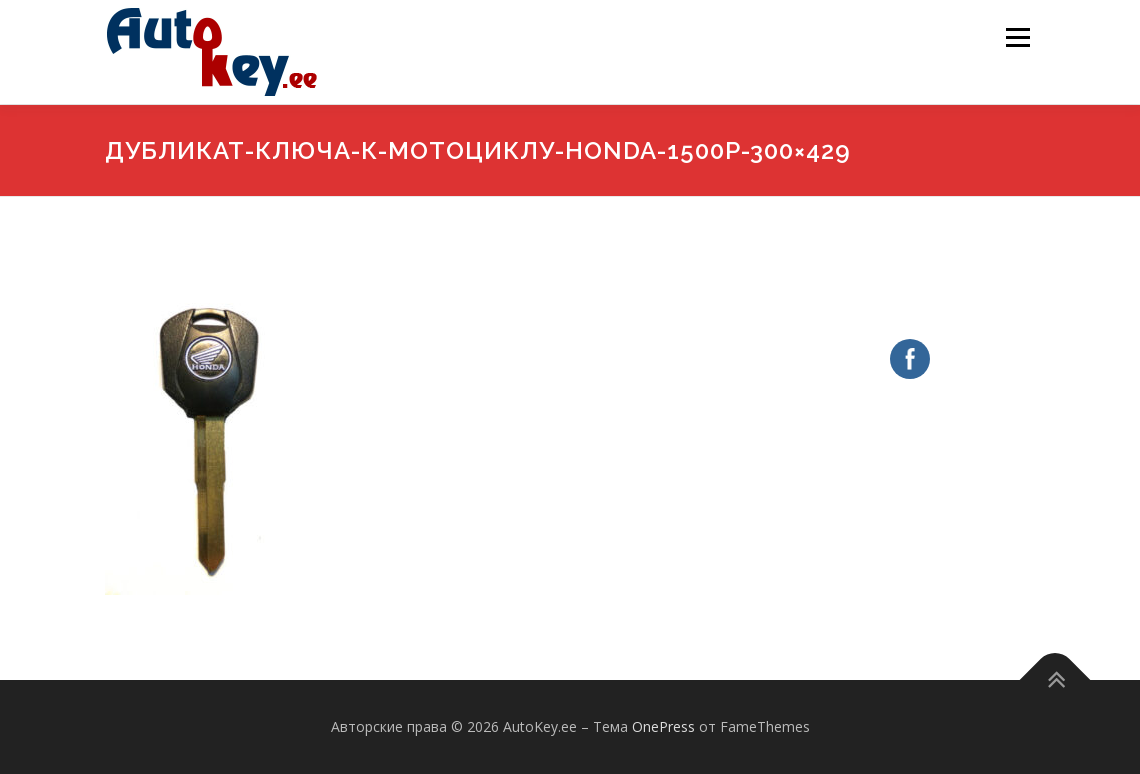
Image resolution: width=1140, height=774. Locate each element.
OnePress (663, 726)
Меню (1017, 37)
